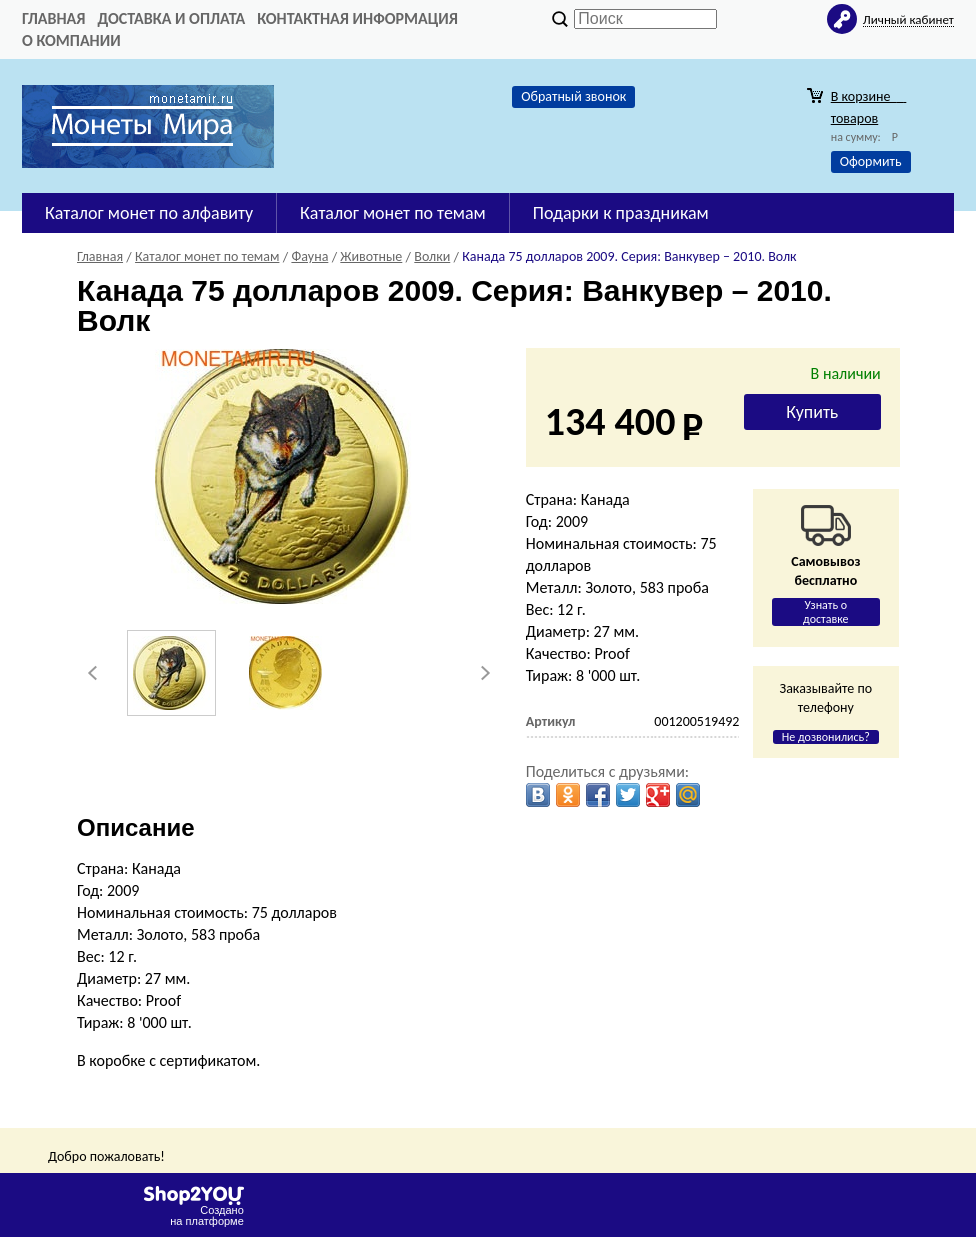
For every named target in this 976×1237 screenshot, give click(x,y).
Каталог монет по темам (393, 213)
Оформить (871, 161)
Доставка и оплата (171, 18)
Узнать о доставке (826, 612)
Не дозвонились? (826, 737)
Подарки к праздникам (621, 213)
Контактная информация (357, 18)
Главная (53, 18)
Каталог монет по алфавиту (149, 213)
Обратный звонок (573, 96)
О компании (71, 40)
